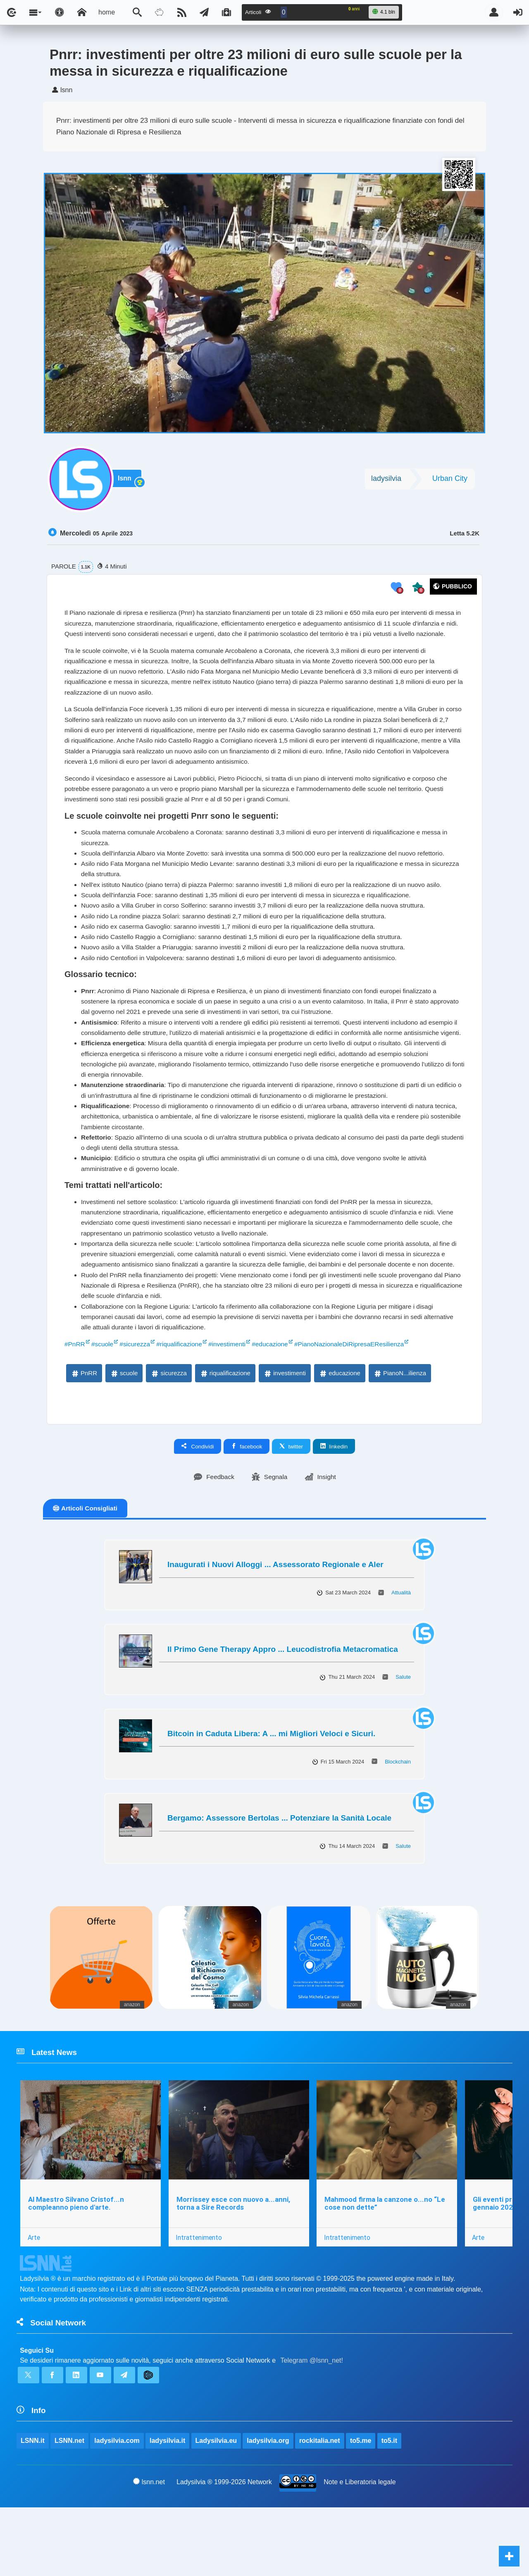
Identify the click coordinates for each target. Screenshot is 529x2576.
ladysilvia (386, 480)
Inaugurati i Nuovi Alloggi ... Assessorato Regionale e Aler (275, 1627)
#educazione (277, 1406)
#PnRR (75, 1406)
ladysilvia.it (168, 2508)
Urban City (449, 480)
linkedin (334, 1509)
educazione (339, 1435)
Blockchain (398, 1824)
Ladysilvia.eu (216, 2508)
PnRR (84, 1435)
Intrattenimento (199, 2302)
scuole (124, 1435)
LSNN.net (69, 2508)
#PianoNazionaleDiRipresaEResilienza (359, 1406)
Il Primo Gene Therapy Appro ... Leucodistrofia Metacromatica (282, 1712)
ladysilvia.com (117, 2508)
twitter (291, 1509)
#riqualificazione (183, 1406)
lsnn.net (149, 2550)
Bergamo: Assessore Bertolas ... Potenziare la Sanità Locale (279, 1881)
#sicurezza (137, 1406)
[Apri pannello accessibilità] (59, 12)
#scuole (103, 1406)
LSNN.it (33, 2508)
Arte (34, 2302)
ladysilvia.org (268, 2508)
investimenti (284, 1435)
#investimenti (232, 1406)
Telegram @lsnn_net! (312, 2426)
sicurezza (168, 1435)
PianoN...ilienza (399, 1435)
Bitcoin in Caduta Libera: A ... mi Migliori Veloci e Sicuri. (271, 1796)
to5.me (361, 2508)
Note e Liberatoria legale (360, 2550)
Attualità (401, 1656)
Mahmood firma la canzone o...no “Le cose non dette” (385, 2268)
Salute (403, 1740)
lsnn (126, 481)
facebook (246, 1509)
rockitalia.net (320, 2508)
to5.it (390, 2508)
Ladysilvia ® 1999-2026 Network (224, 2550)
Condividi (197, 1509)
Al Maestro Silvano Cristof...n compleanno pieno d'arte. (76, 2268)
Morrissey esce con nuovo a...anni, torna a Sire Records (234, 2268)
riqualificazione (225, 1435)
